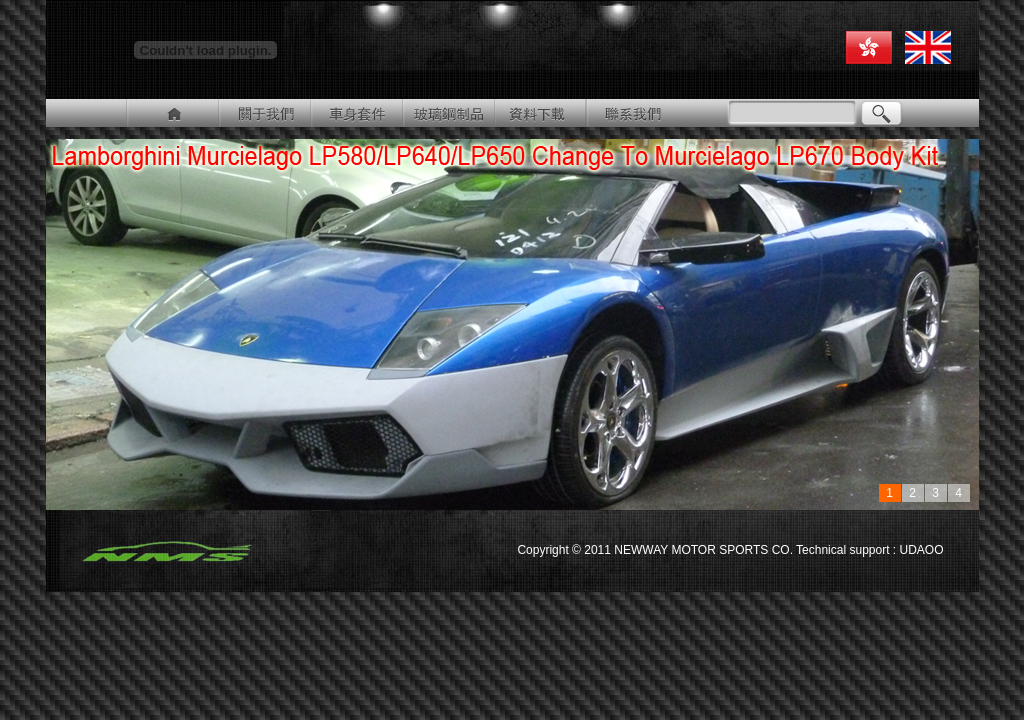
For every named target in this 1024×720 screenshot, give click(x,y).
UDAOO (919, 550)
